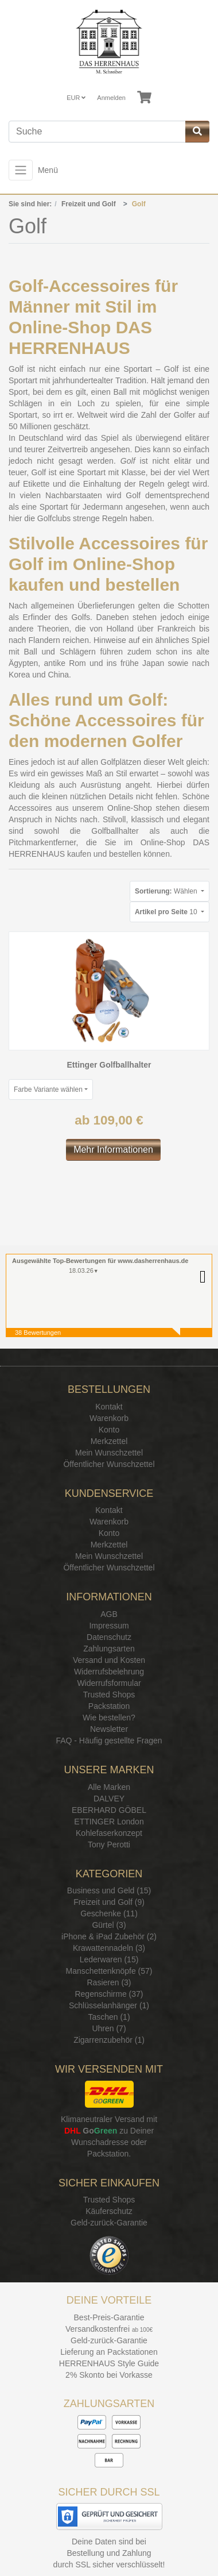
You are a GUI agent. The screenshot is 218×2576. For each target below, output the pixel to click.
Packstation (109, 1706)
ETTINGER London (108, 1821)
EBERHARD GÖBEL (109, 1810)
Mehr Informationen (113, 1149)
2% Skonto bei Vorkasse (109, 2374)
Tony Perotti (109, 1844)
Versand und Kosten (109, 1660)
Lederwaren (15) (109, 1959)
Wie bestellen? (109, 1717)
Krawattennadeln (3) (109, 1948)
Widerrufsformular (109, 1683)
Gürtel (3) (109, 1925)
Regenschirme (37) (109, 1994)
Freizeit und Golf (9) (109, 1902)
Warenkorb (109, 1418)
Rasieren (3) (109, 1982)
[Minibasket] (144, 97)
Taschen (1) (109, 2016)
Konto (109, 1429)
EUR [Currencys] (76, 97)
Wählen (167, 891)
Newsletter (109, 1729)
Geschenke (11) (109, 1913)
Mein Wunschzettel (109, 1452)
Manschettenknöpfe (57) (109, 1971)
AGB (109, 1614)
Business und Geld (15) (109, 1890)
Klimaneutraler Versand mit (109, 2119)
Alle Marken (109, 1787)
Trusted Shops (109, 1694)
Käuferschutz (109, 2211)
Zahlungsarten (109, 1648)
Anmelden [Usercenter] (111, 97)
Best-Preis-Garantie (109, 2317)
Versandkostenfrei (97, 2329)
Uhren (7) (109, 2028)
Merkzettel (109, 1441)
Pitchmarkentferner (42, 842)
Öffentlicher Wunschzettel (108, 1464)
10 (167, 912)
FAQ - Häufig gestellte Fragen (109, 1740)
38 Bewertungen (38, 1332)
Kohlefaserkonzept (109, 1833)
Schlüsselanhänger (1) (109, 2005)
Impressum (109, 1625)
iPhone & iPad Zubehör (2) (109, 1936)
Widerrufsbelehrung (109, 1671)
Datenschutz (109, 1637)
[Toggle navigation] (21, 170)
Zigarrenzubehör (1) (109, 2039)
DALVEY (109, 1798)
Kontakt (108, 1406)
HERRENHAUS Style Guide (109, 2363)
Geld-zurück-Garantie (109, 2222)
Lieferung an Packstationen (109, 2351)
